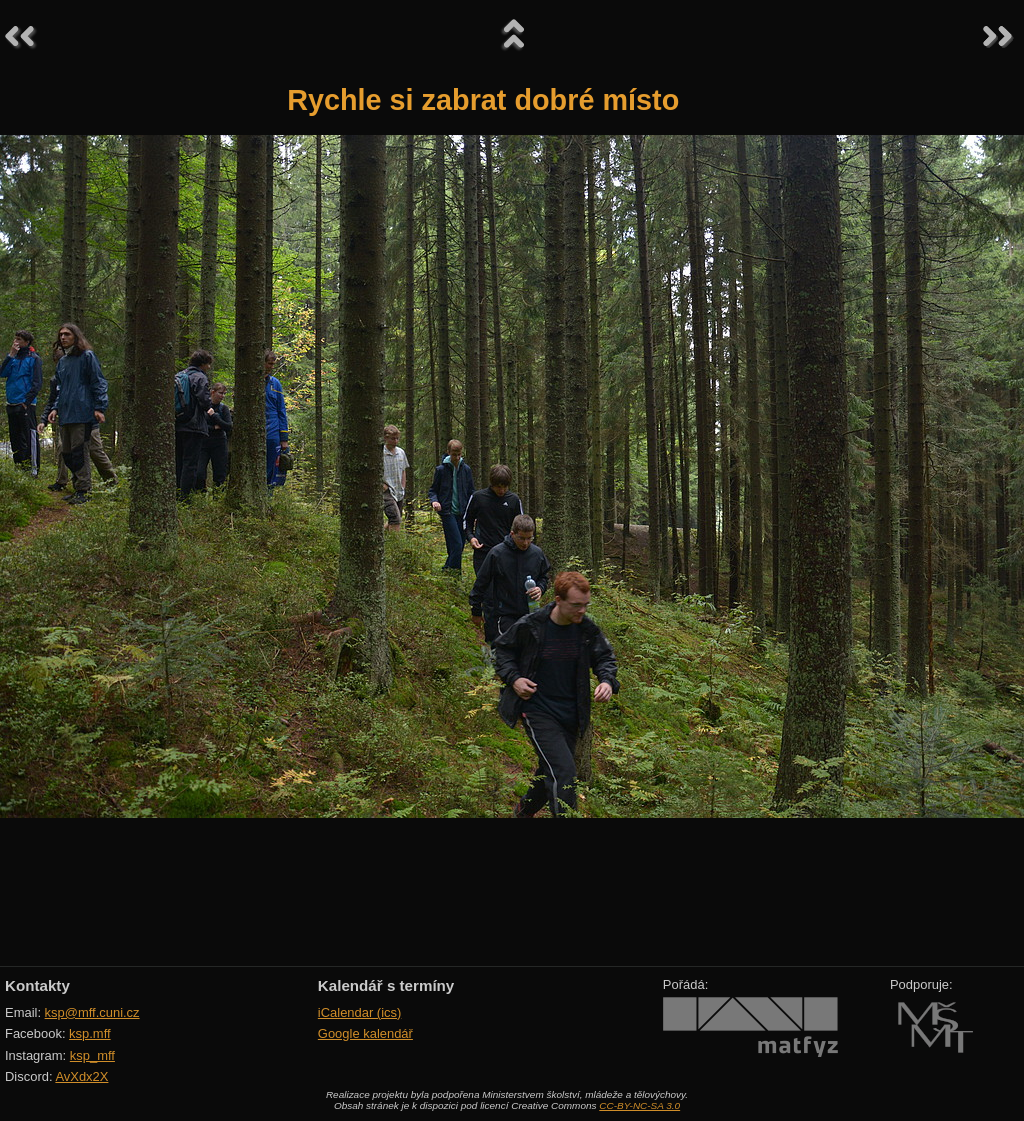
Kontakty (37, 985)
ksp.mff (90, 1033)
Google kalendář (365, 1033)
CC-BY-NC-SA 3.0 (639, 1105)
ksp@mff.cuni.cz (92, 1012)
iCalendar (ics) (360, 1012)
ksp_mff (92, 1055)
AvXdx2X (81, 1076)
